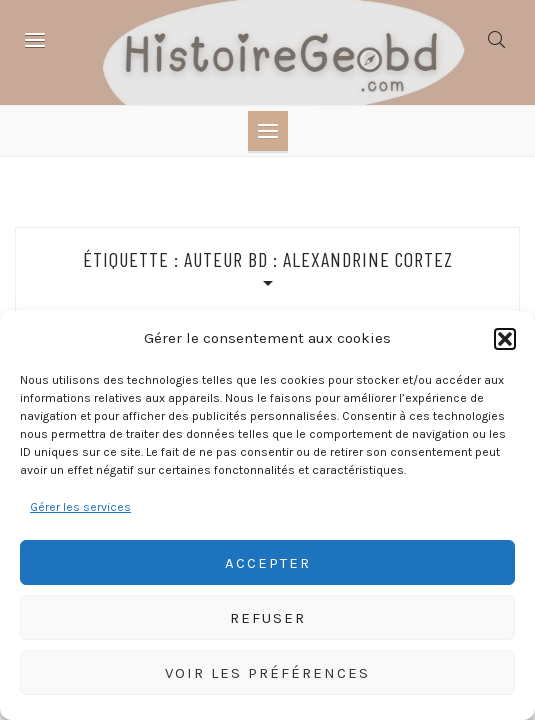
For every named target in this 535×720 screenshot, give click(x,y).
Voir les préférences (267, 673)
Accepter (268, 563)
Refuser (268, 618)
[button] (505, 339)
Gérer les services (80, 507)
